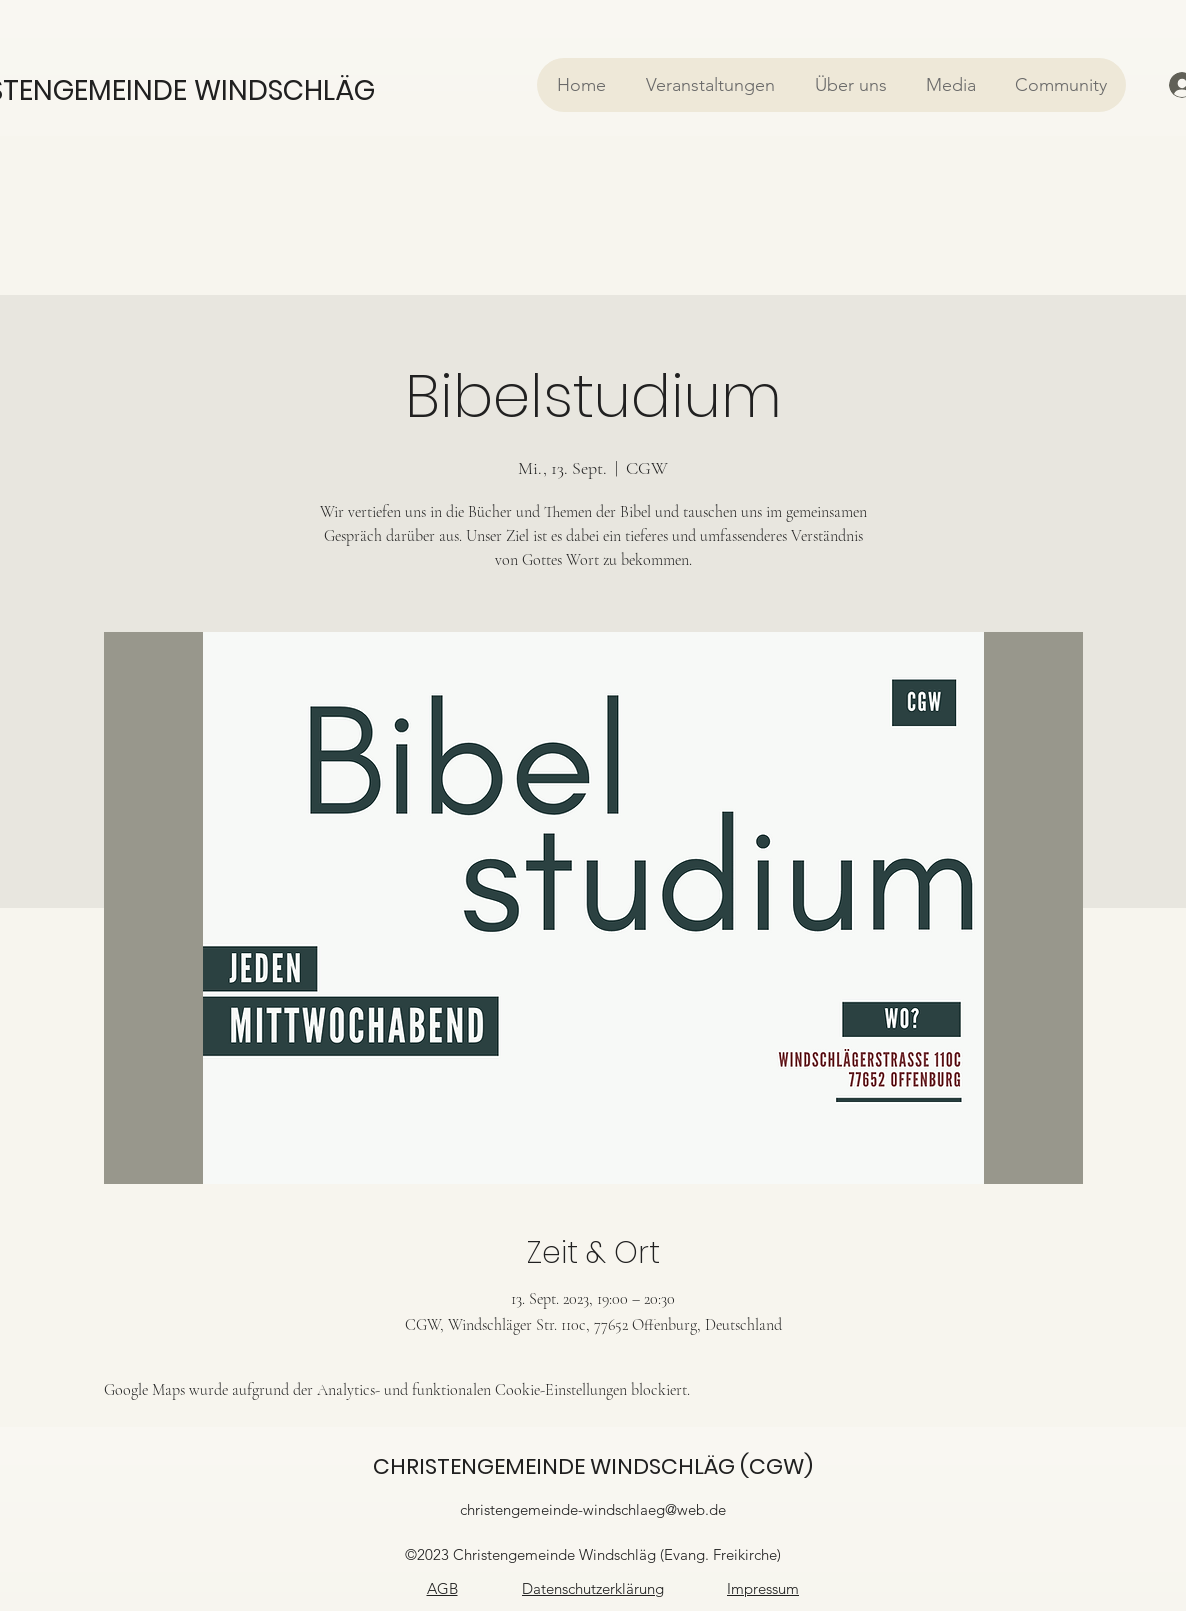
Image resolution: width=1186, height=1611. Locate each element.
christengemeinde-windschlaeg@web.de (593, 1509)
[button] (709, 85)
